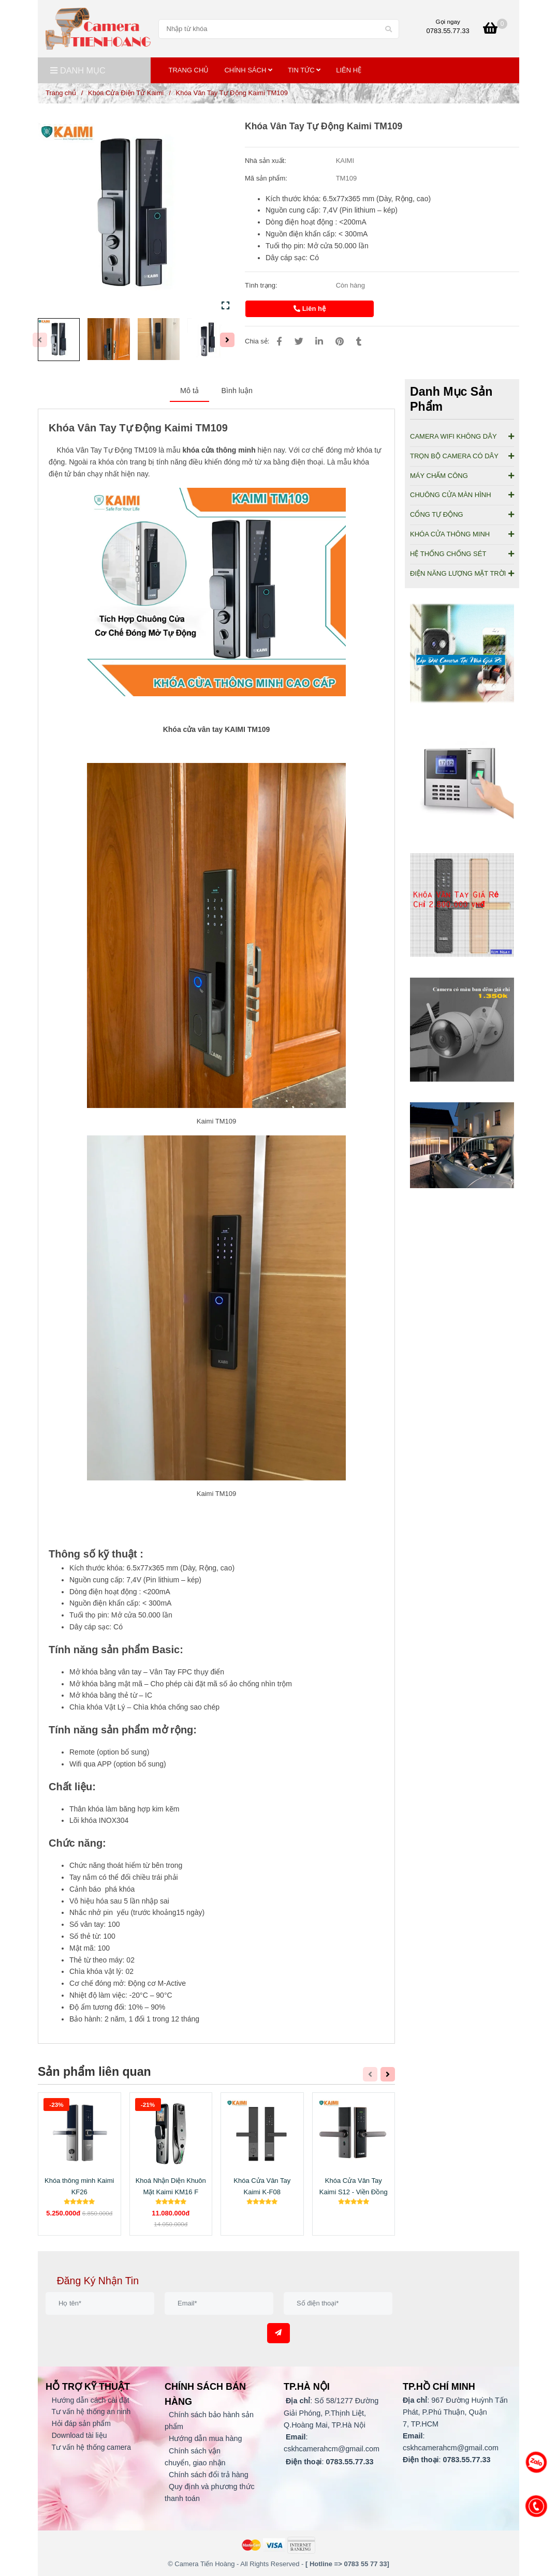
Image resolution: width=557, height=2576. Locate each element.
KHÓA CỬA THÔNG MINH (462, 534)
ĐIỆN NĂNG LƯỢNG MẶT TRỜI (462, 573)
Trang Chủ (189, 70)
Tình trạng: (262, 285)
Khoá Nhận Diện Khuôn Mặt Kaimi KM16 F (171, 2186)
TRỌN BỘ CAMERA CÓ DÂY (462, 456)
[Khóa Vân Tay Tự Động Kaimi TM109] (98, 29)
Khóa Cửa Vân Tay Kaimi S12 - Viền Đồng (353, 2186)
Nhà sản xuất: (266, 160)
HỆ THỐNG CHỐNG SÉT (462, 553)
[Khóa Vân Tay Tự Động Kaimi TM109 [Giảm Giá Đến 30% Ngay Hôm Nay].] (495, 30)
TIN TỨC (304, 70)
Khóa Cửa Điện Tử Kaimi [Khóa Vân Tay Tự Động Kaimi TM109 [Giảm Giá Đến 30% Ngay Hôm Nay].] (126, 93)
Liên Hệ (348, 70)
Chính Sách (248, 70)
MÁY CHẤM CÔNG (462, 475)
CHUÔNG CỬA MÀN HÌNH (462, 494)
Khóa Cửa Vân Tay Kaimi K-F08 (261, 2186)
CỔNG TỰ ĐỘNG (462, 514)
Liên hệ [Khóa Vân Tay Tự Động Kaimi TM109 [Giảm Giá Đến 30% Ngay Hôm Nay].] (310, 308)
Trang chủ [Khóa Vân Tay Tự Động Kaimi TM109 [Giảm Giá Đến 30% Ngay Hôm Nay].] (61, 93)
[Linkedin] (319, 342)
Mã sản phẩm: (267, 178)
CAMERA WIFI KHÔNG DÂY (462, 436)
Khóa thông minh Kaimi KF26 (79, 2186)
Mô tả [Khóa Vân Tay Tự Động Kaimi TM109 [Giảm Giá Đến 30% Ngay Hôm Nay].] (189, 390)
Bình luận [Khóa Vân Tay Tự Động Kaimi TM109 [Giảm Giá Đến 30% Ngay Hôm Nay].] (236, 390)
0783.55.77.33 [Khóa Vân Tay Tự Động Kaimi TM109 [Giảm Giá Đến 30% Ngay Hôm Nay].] (448, 31)
